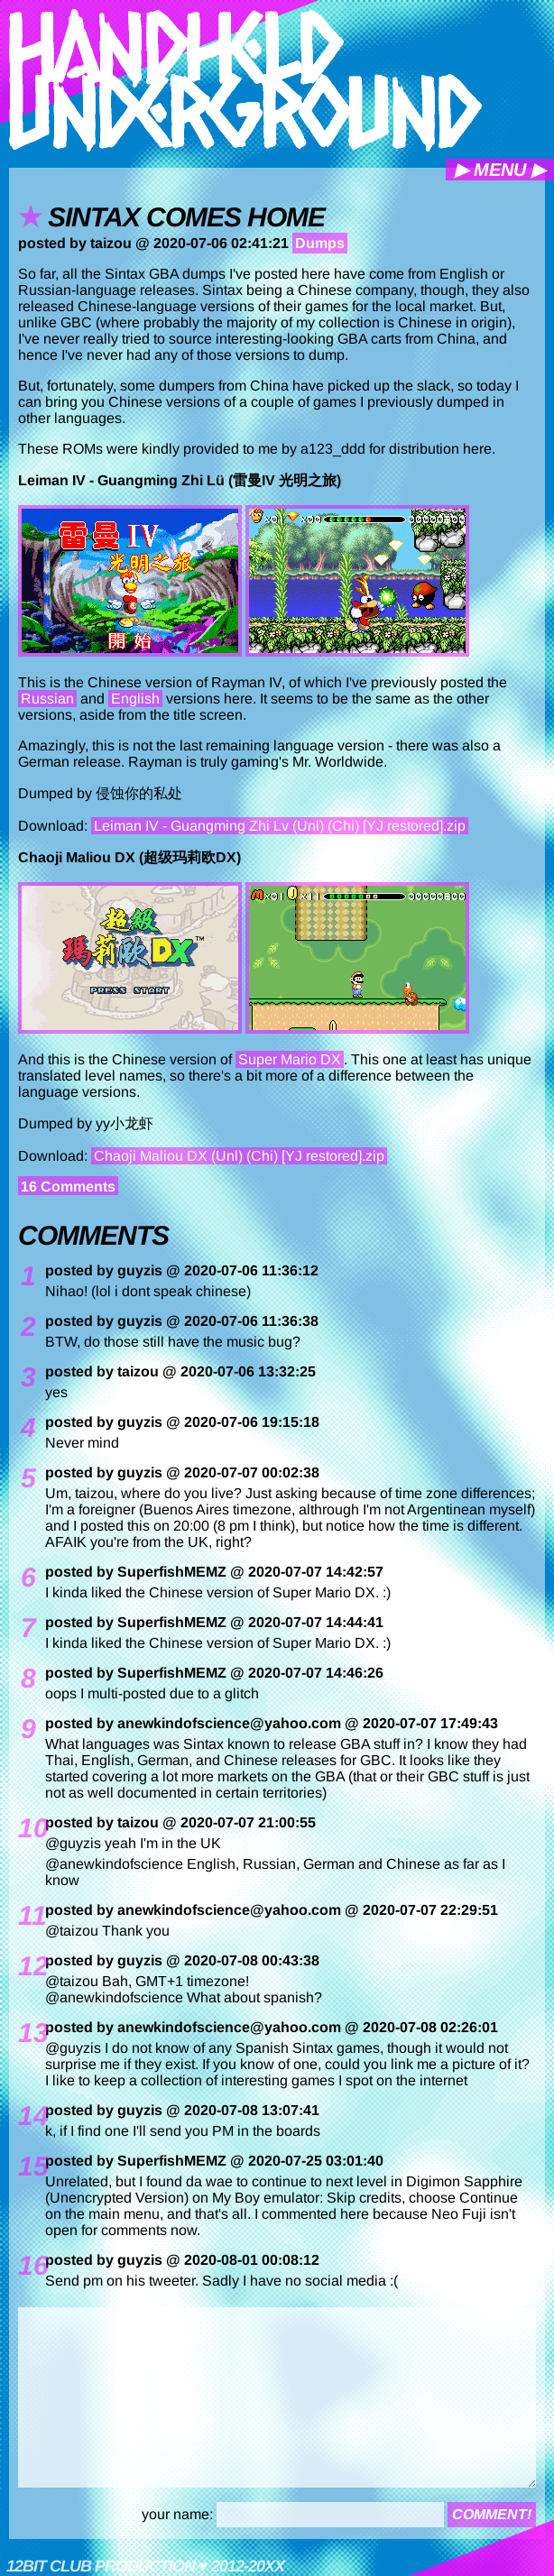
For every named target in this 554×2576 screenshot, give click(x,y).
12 (27, 1966)
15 (27, 2166)
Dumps (320, 243)
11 (27, 1915)
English (135, 698)
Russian (47, 698)
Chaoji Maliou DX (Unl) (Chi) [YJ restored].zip (239, 1156)
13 (27, 2033)
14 (27, 2116)
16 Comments (68, 1186)
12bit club (48, 2566)
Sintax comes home (186, 217)
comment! (491, 2514)
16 (27, 2265)
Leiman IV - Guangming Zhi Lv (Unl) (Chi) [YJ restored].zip (280, 825)
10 (27, 1828)
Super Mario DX (289, 1059)
